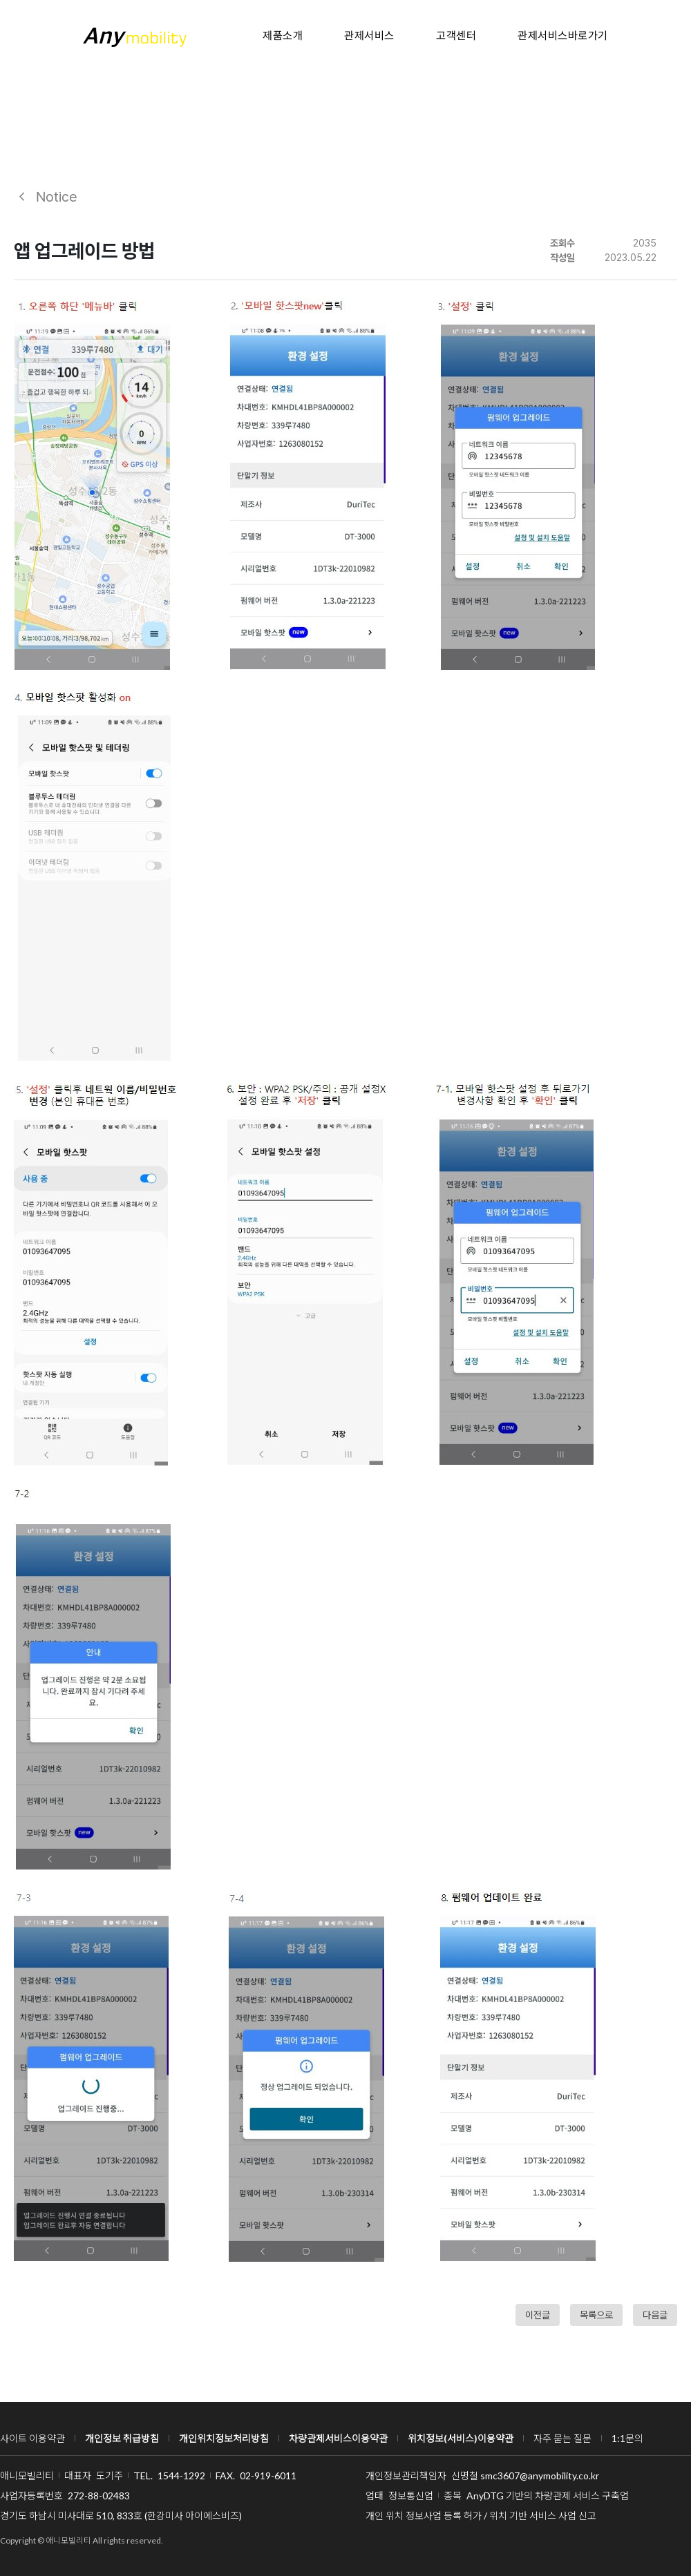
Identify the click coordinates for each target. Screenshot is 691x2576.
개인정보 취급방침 (122, 2438)
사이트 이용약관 (32, 2438)
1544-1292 (181, 2475)
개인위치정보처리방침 (224, 2438)
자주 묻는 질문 (562, 2438)
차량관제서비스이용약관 (338, 2438)
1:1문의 (627, 2438)
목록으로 (596, 2314)
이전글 (537, 2314)
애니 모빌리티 (135, 37)
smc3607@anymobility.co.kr (539, 2475)
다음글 (655, 2314)
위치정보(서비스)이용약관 (460, 2438)
